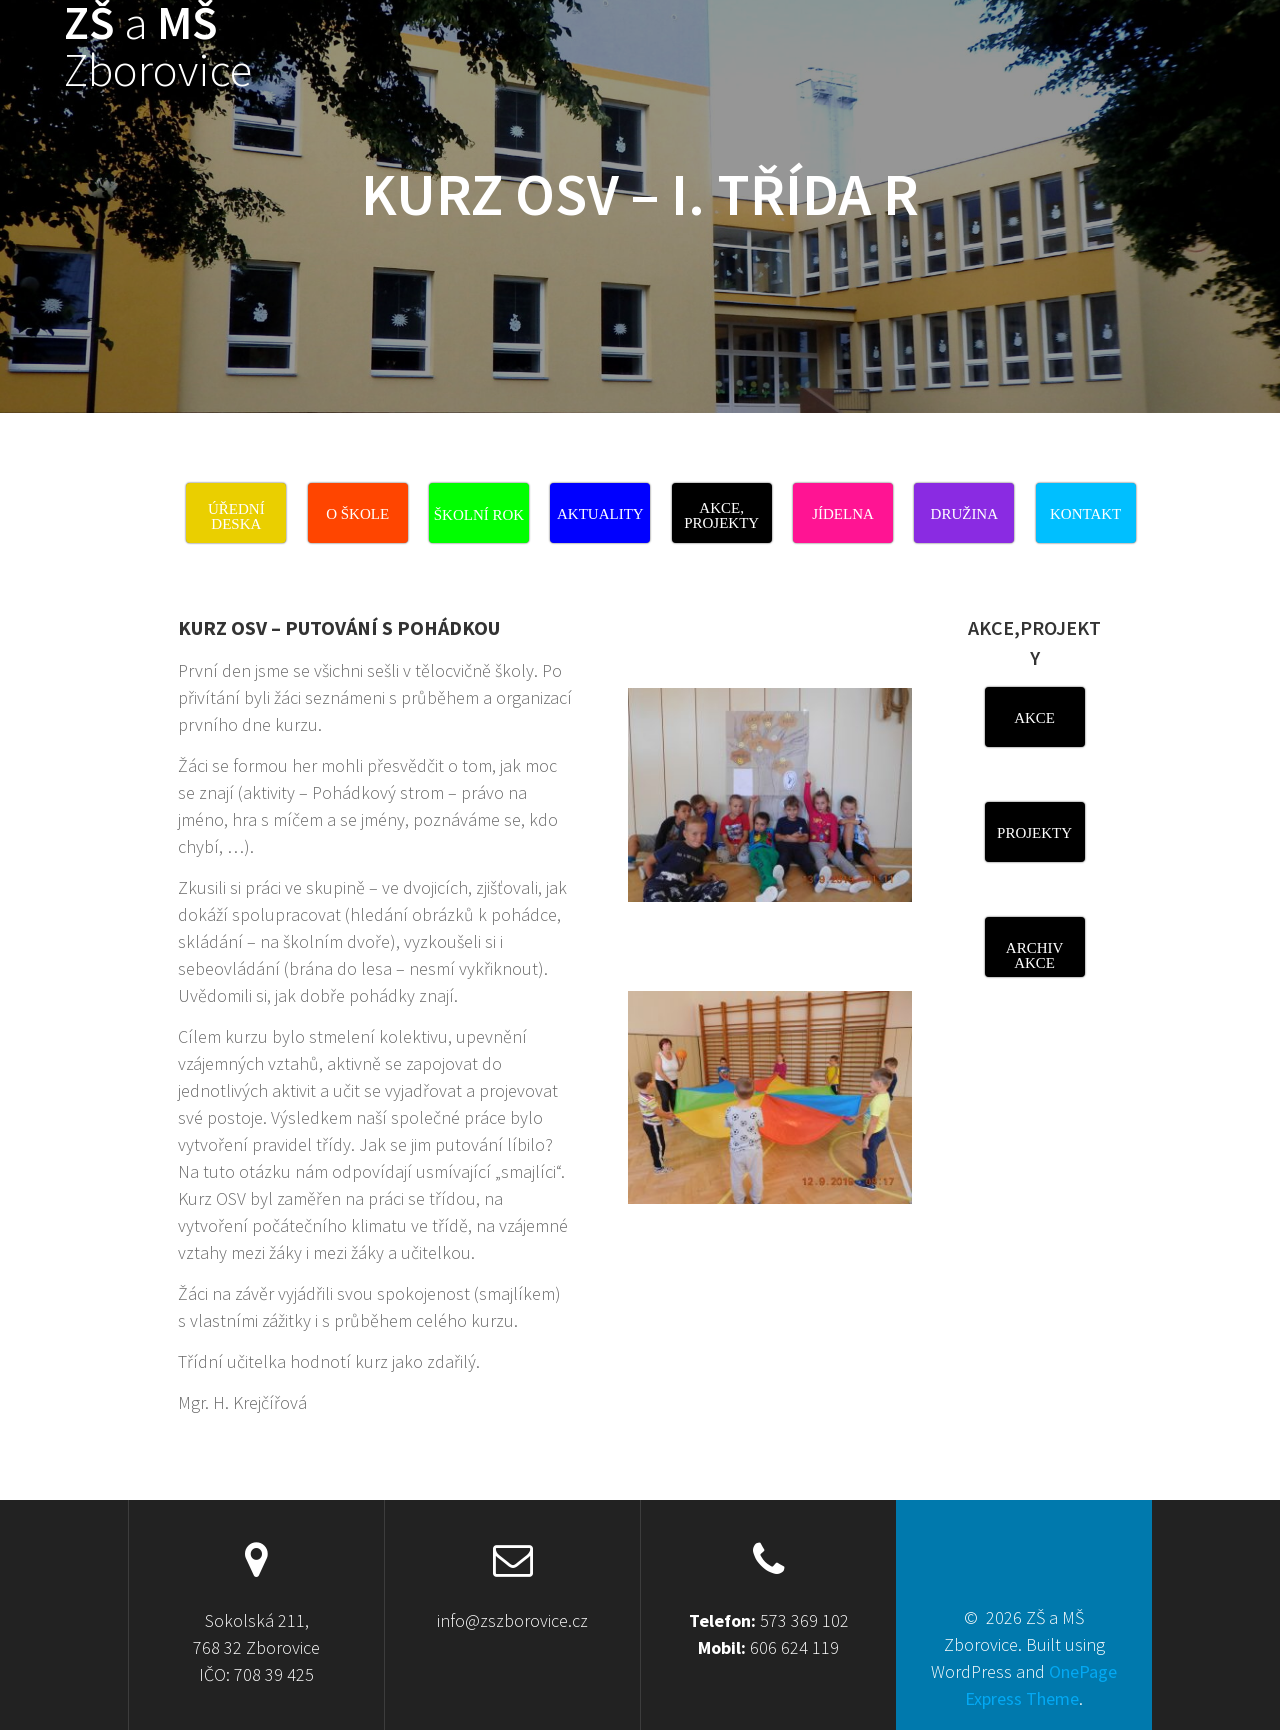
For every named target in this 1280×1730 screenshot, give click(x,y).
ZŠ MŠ (158, 47)
